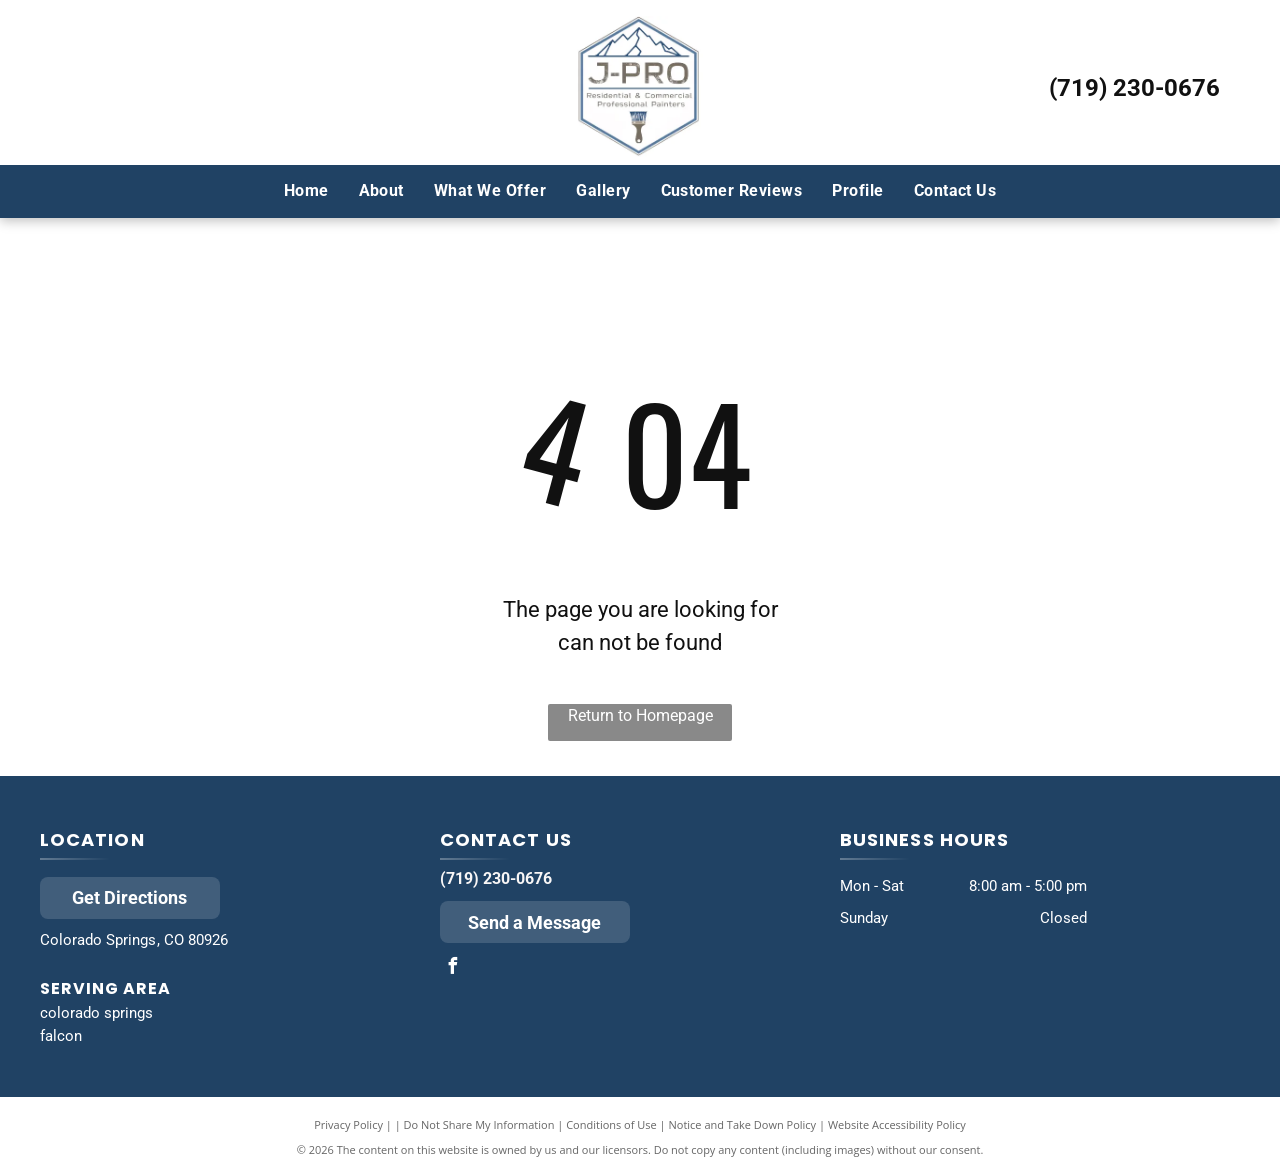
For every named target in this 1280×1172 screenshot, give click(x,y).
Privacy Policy (348, 1124)
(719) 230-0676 (1134, 88)
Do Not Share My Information (479, 1124)
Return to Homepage (640, 715)
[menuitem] (306, 191)
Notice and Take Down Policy (743, 1124)
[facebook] (453, 968)
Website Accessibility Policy (897, 1124)
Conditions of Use (611, 1124)
